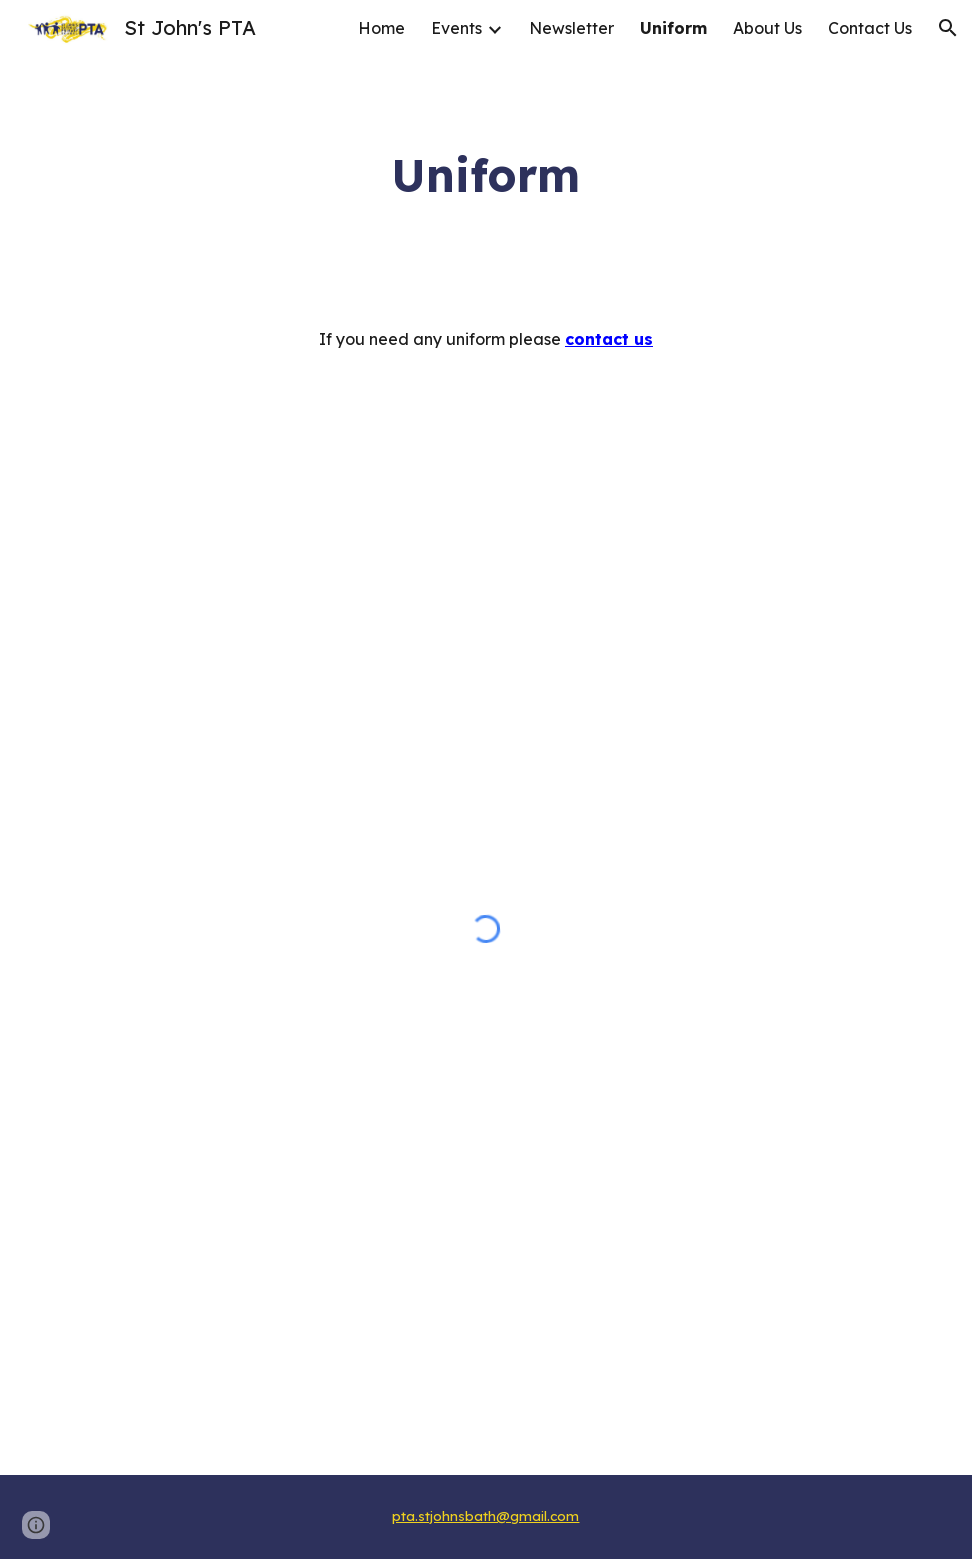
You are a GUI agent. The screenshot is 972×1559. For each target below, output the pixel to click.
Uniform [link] (673, 28)
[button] (948, 28)
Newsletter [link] (571, 28)
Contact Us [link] (870, 28)
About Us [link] (767, 28)
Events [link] (456, 28)
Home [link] (381, 28)
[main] (486, 175)
